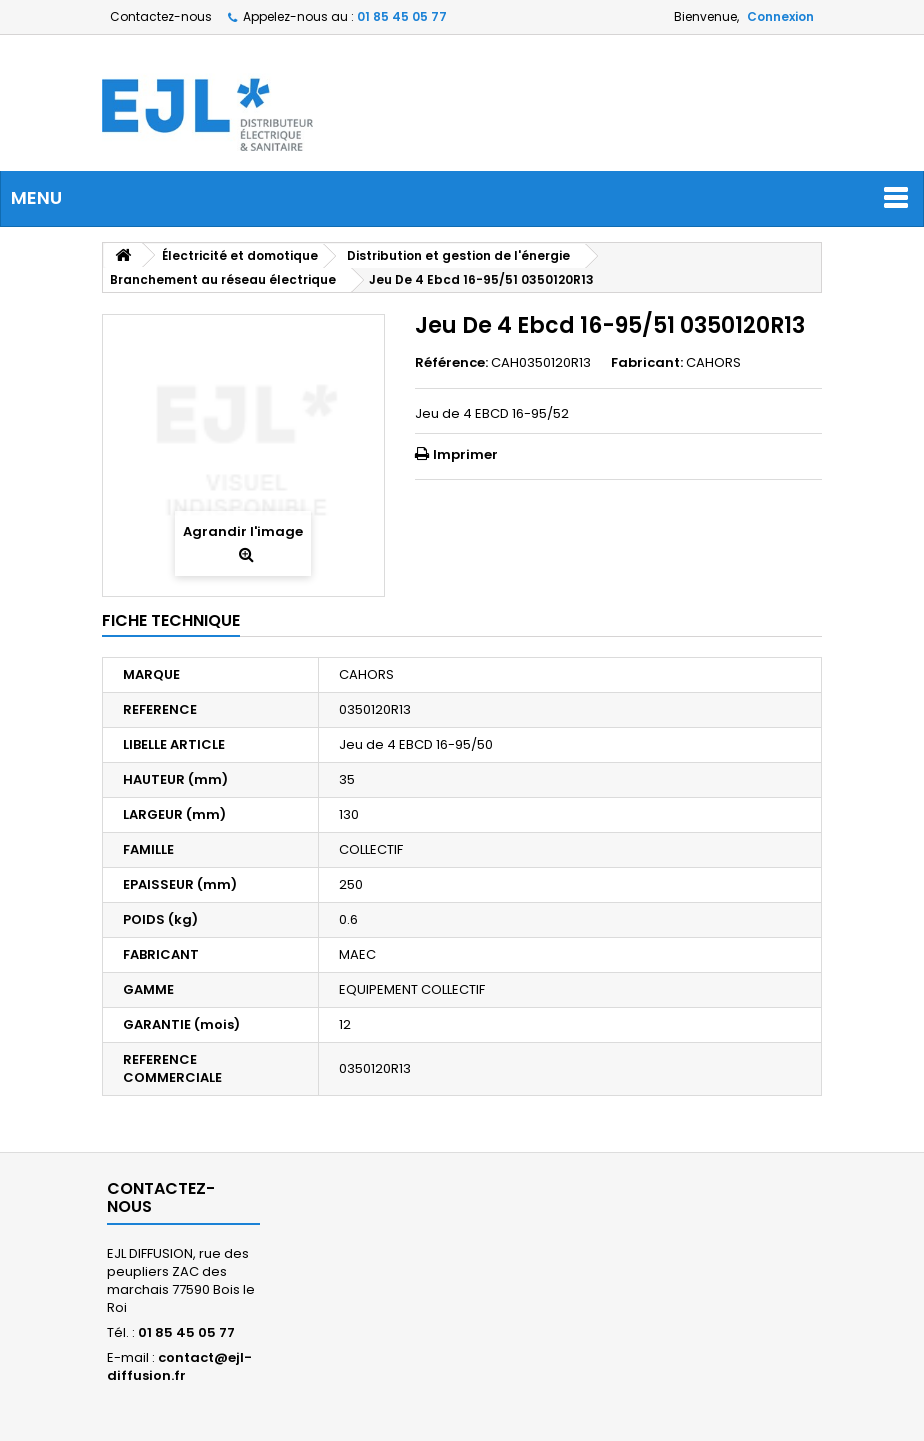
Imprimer (465, 454)
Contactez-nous (161, 16)
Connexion (780, 16)
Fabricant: (647, 363)
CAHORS (713, 362)
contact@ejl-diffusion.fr (179, 1366)
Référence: (451, 363)
